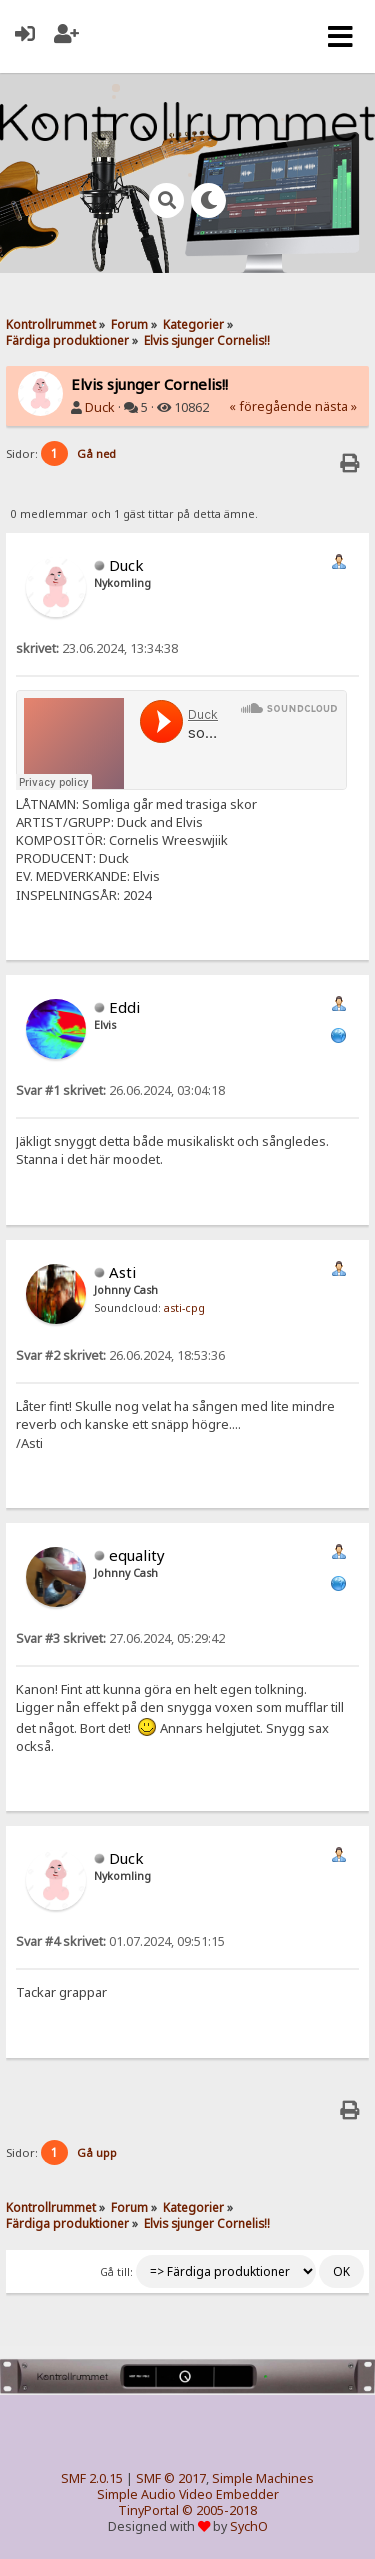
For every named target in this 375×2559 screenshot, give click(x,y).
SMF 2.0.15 (92, 2478)
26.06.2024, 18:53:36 (120, 1355)
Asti (122, 1272)
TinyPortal (148, 2510)
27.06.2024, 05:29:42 (120, 1638)
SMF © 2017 (171, 2478)
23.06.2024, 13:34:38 (97, 648)
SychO (249, 2526)
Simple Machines (263, 2478)
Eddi (124, 1007)
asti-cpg (184, 1308)
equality (137, 1555)
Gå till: (116, 2272)
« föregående (270, 406)
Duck (100, 407)
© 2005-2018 (219, 2510)
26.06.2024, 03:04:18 (120, 1090)
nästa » (336, 406)
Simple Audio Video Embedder (188, 2494)
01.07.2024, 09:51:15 (120, 1941)
